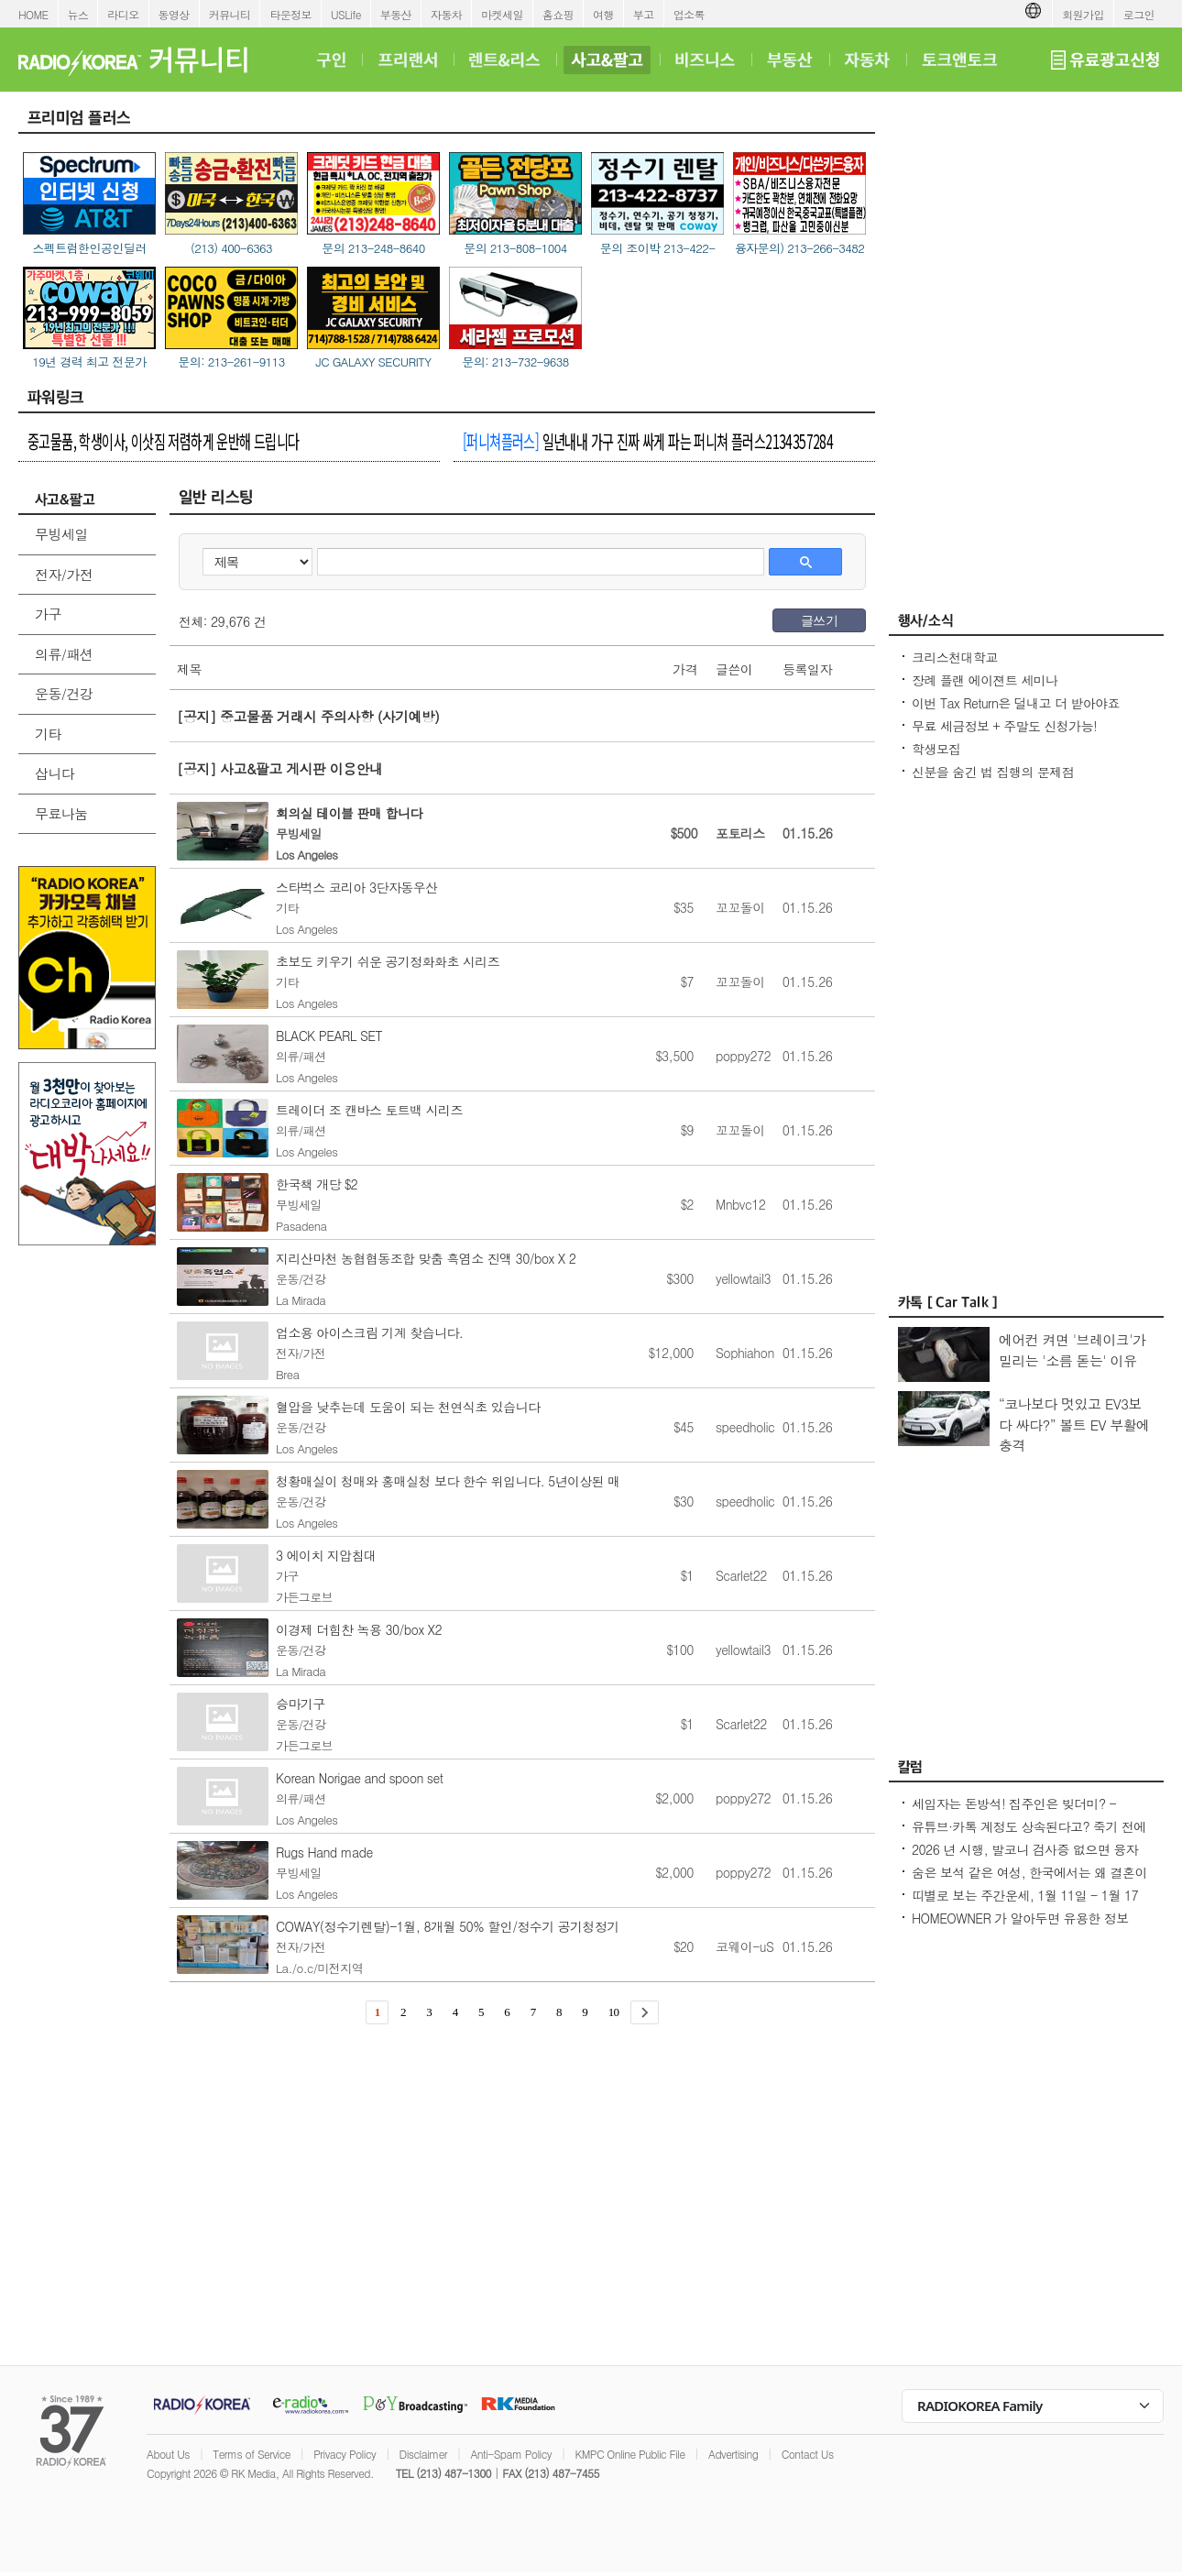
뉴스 (78, 14)
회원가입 (1083, 14)
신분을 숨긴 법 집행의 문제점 (993, 771)
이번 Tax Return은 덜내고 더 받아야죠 (1016, 703)
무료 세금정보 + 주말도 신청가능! (1004, 726)
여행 (603, 14)
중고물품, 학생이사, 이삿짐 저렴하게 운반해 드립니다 (163, 441)
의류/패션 (64, 653)
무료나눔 (61, 813)
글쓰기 (819, 620)
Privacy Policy (344, 2453)
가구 (48, 613)
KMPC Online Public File (629, 2453)
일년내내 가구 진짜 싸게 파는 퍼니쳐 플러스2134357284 (648, 441)
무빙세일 (61, 533)
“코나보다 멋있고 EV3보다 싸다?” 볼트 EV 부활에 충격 (1074, 1424)
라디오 (122, 14)
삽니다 (54, 773)
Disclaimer (423, 2453)
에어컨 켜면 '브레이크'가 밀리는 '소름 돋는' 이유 (1072, 1350)
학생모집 (936, 749)
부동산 (395, 14)
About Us (168, 2453)
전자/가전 (64, 574)
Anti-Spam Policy (511, 2453)
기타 (48, 733)
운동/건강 (64, 693)
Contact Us (808, 2453)
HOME (33, 14)
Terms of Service (251, 2453)
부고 (643, 14)
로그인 (1139, 14)
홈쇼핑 (558, 14)
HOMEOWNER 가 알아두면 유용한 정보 (1020, 1918)
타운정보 (290, 14)
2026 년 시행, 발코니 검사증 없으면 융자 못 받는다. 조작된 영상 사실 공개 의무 (1025, 1858)
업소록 (689, 14)
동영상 (174, 14)
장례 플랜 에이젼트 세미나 (985, 680)
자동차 (446, 14)
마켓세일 (502, 14)
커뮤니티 (230, 14)
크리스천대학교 (955, 657)
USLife (346, 14)
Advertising (733, 2453)
